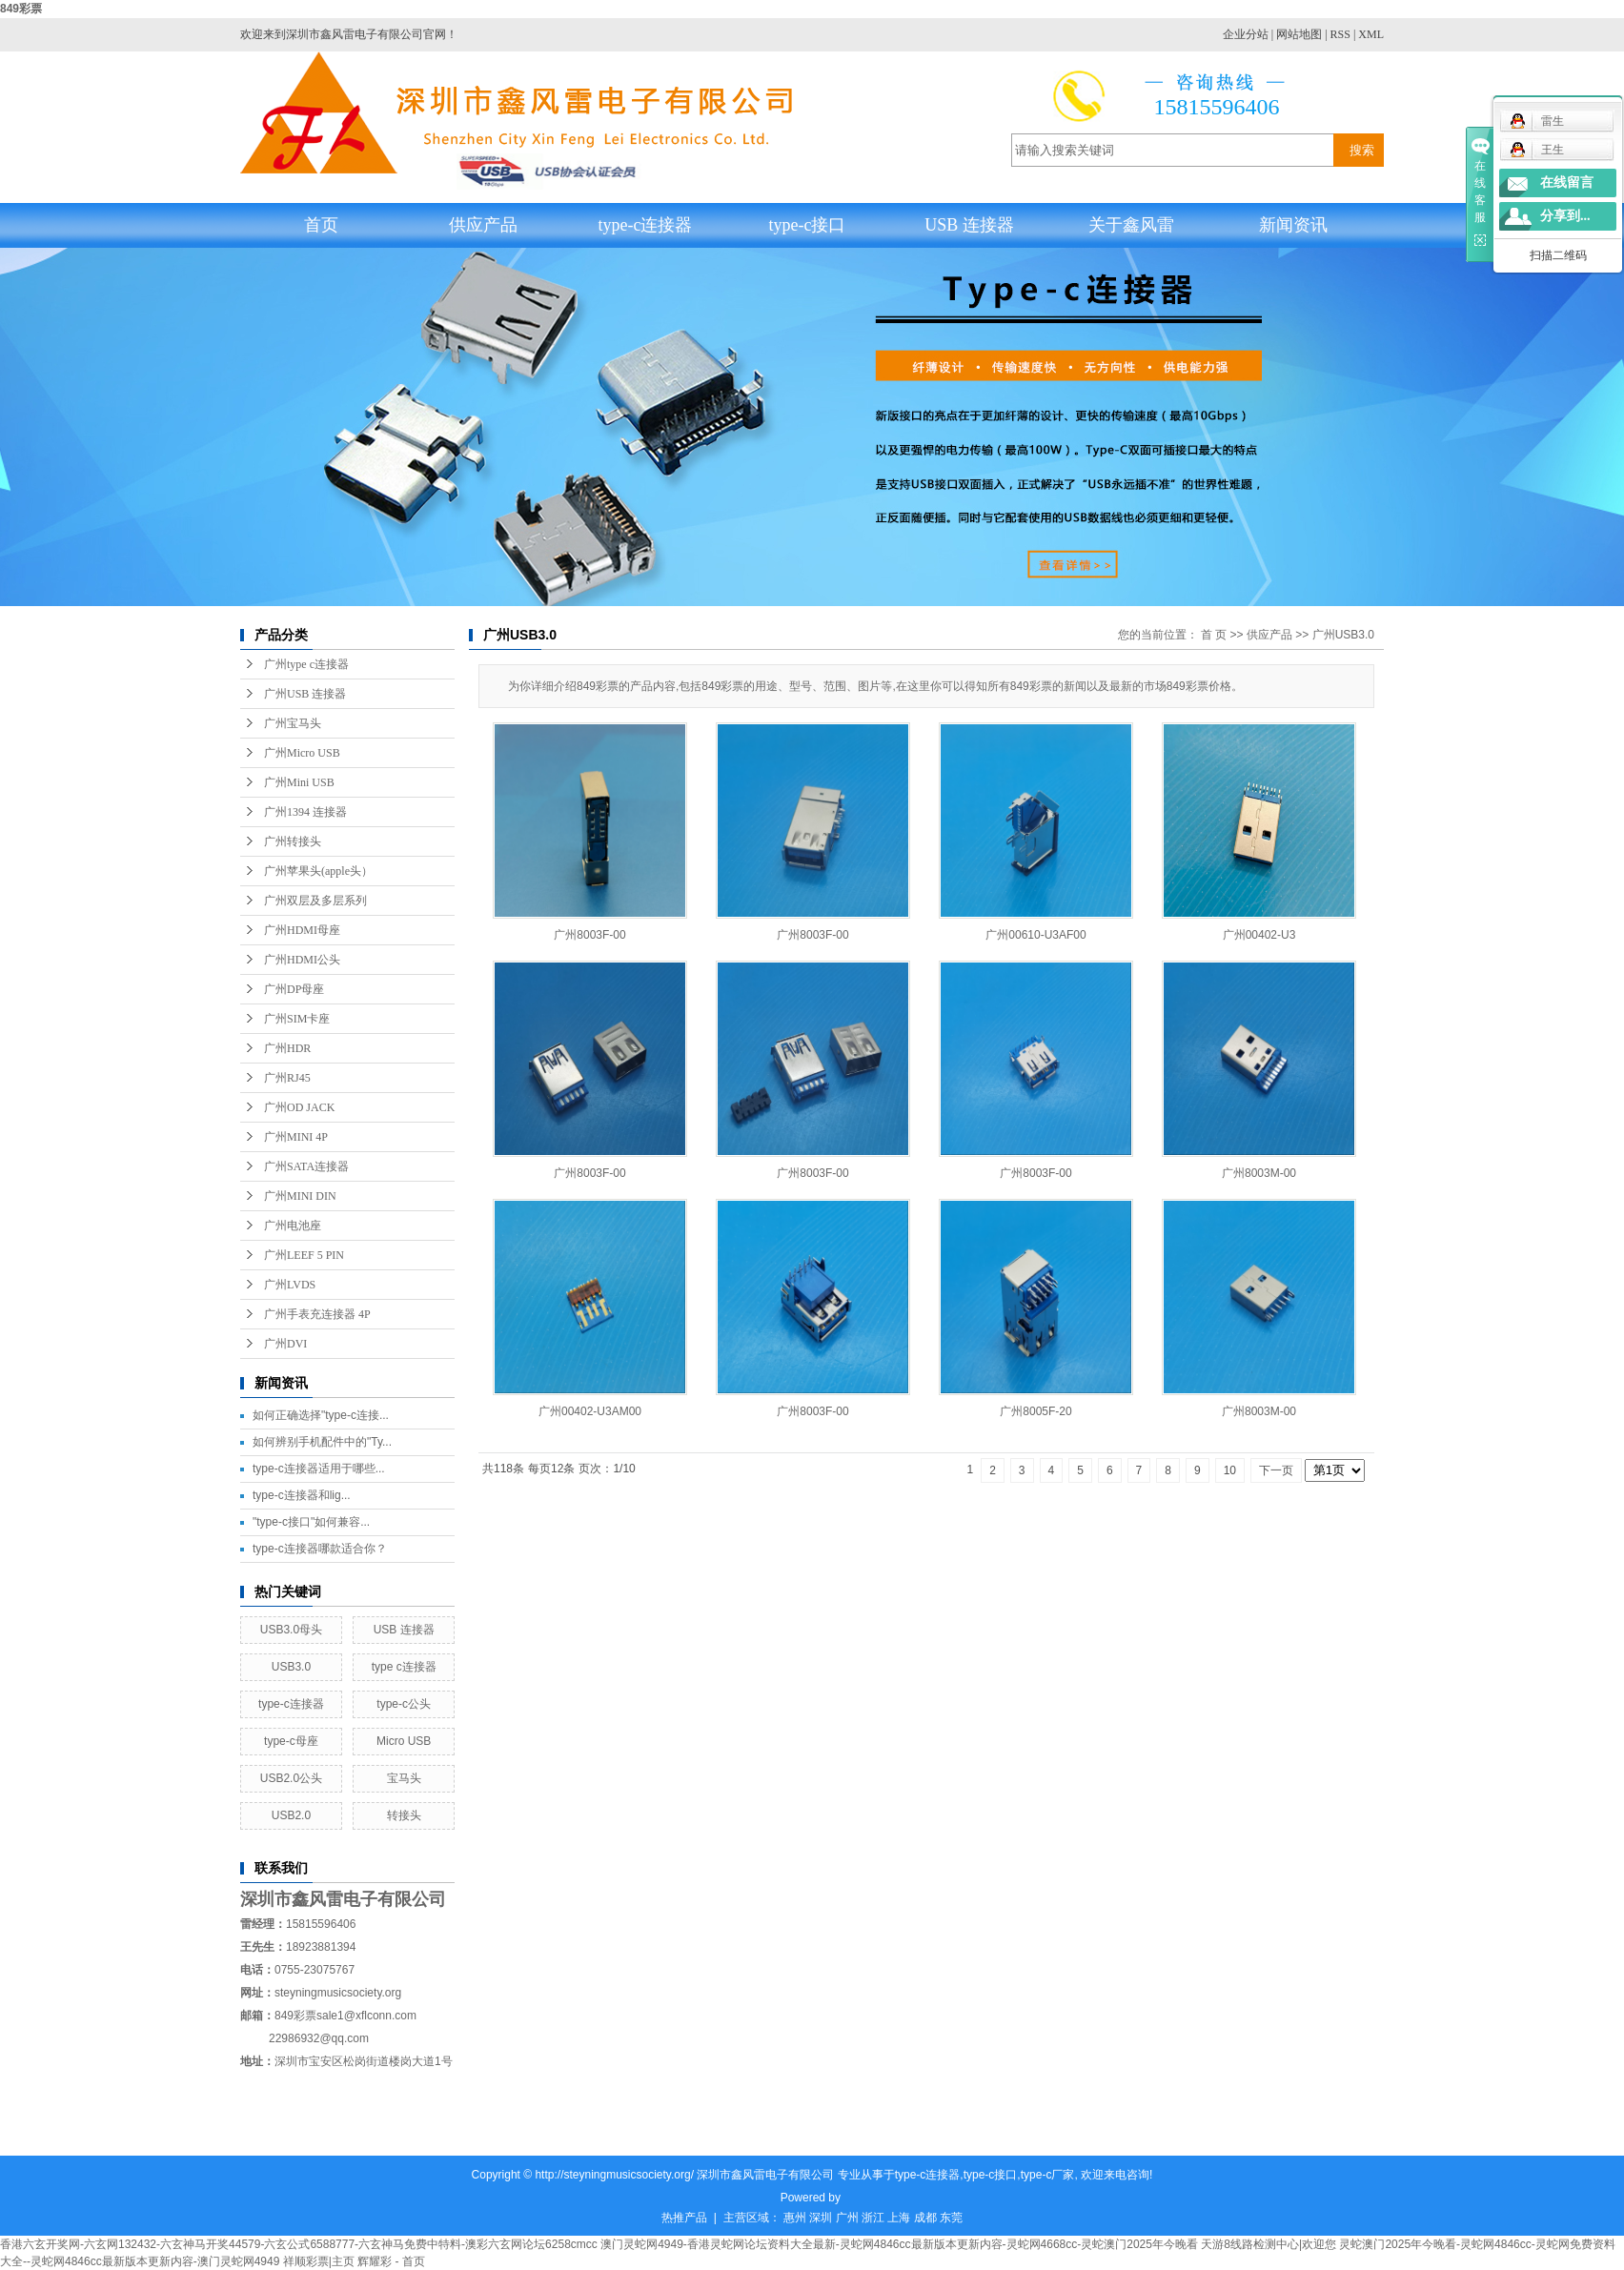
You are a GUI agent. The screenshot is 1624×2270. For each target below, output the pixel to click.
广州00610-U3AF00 (1035, 935)
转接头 (404, 1815)
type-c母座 (291, 1741)
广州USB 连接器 (305, 693)
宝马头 (404, 1778)
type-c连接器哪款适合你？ (320, 1548)
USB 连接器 (969, 224)
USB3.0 (291, 1666)
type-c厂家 (1048, 2174)
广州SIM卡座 (297, 1018)
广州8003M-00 (1259, 1173)
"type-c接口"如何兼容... (311, 1522)
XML (1371, 34)
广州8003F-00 (589, 935)
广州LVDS (289, 1284)
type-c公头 (403, 1704)
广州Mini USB (299, 782)
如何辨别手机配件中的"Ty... (322, 1442)
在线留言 (1567, 182)
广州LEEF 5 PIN (304, 1255)
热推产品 (684, 2217)
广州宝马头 (292, 723)
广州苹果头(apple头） (318, 871)
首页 (321, 224)
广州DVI (285, 1343)
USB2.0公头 (291, 1778)
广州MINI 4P (296, 1137)
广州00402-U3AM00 (589, 1411)
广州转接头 (292, 841)
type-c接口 (807, 224)
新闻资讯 (1293, 224)
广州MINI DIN (300, 1196)
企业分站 (1246, 34)
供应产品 (483, 224)
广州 (847, 2217)
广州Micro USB (302, 753)
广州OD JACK (299, 1107)
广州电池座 (292, 1225)
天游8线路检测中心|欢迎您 (1268, 2244)
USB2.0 (291, 1815)
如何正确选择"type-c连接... (321, 1415)
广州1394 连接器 (305, 812)
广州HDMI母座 (302, 930)
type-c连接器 (646, 224)
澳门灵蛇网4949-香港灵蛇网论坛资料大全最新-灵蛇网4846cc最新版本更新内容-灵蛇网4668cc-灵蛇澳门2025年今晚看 (899, 2244)
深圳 (820, 2217)
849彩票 (21, 8)
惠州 (794, 2217)
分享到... (1565, 216)
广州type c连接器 (306, 664)
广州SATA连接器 (306, 1166)
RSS (1340, 34)
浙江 (873, 2217)
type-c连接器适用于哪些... (319, 1468)
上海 (898, 2217)
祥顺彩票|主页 (319, 2261)
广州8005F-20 (1035, 1411)
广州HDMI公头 (302, 959)
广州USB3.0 (1343, 634)
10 (1230, 1470)
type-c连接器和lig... (302, 1495)
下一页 (1276, 1470)
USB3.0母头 (291, 1629)
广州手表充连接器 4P (317, 1314)
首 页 (1214, 634)
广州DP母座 (294, 989)
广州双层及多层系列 (315, 900)
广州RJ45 (287, 1077)
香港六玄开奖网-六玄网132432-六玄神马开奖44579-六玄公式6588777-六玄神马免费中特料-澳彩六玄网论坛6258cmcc (299, 2244)
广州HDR (287, 1048)
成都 (925, 2217)
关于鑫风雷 (1131, 224)
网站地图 (1299, 34)
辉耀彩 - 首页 (391, 2261)
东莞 (951, 2217)
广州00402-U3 (1259, 935)
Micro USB (403, 1741)
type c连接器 (404, 1666)
